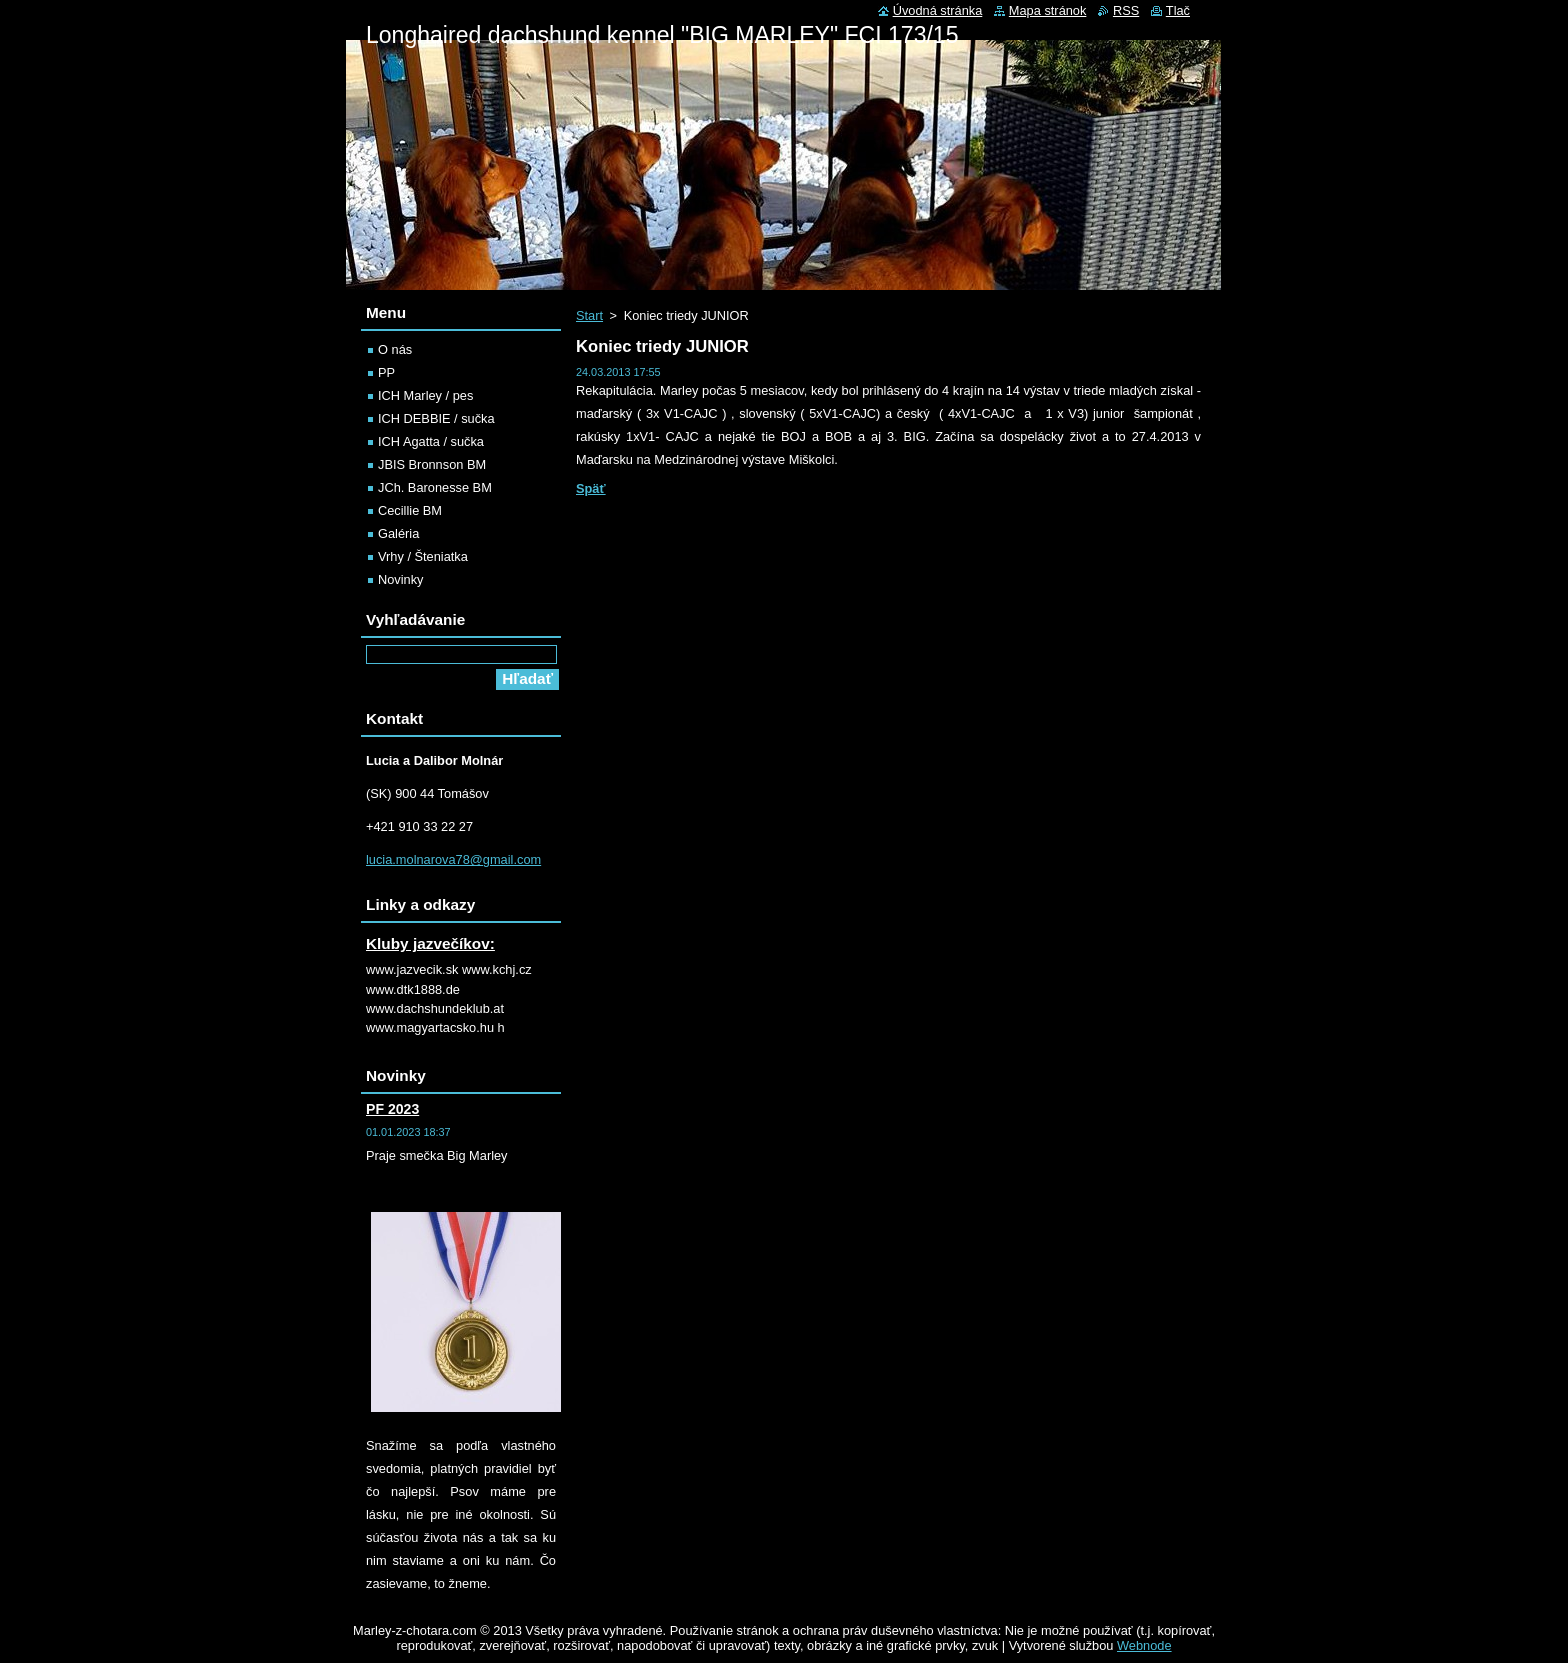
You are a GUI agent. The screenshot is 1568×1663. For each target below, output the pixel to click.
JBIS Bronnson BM (432, 464)
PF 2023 (392, 1109)
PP (386, 372)
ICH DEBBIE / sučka (436, 418)
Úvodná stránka (938, 10)
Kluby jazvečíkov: (430, 943)
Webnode (1144, 1645)
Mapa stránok (1048, 10)
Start (589, 315)
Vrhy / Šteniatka (423, 556)
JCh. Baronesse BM (435, 487)
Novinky (401, 579)
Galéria (398, 533)
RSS (1126, 10)
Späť (591, 488)
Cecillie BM (410, 510)
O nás (395, 349)
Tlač (1178, 10)
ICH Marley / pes (425, 395)
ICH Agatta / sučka (431, 441)
